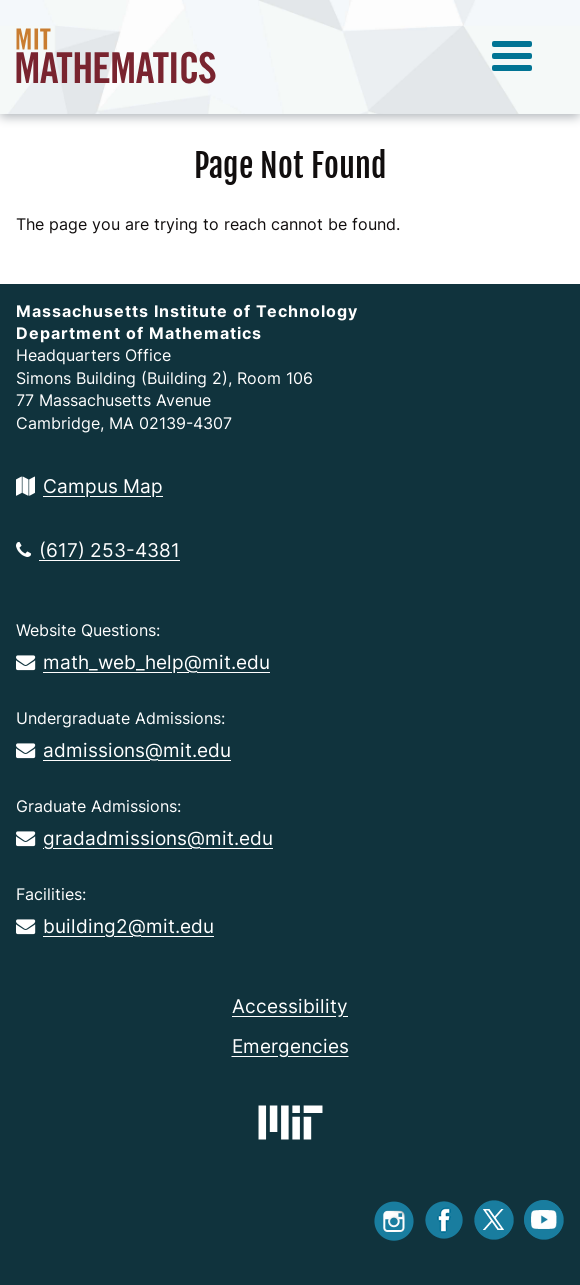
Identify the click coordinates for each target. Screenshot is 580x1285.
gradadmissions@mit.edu (144, 838)
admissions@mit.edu (123, 750)
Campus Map (89, 486)
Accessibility (290, 1006)
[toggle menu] (512, 57)
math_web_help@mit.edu (143, 662)
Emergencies (290, 1046)
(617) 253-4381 (98, 550)
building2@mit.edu (115, 926)
